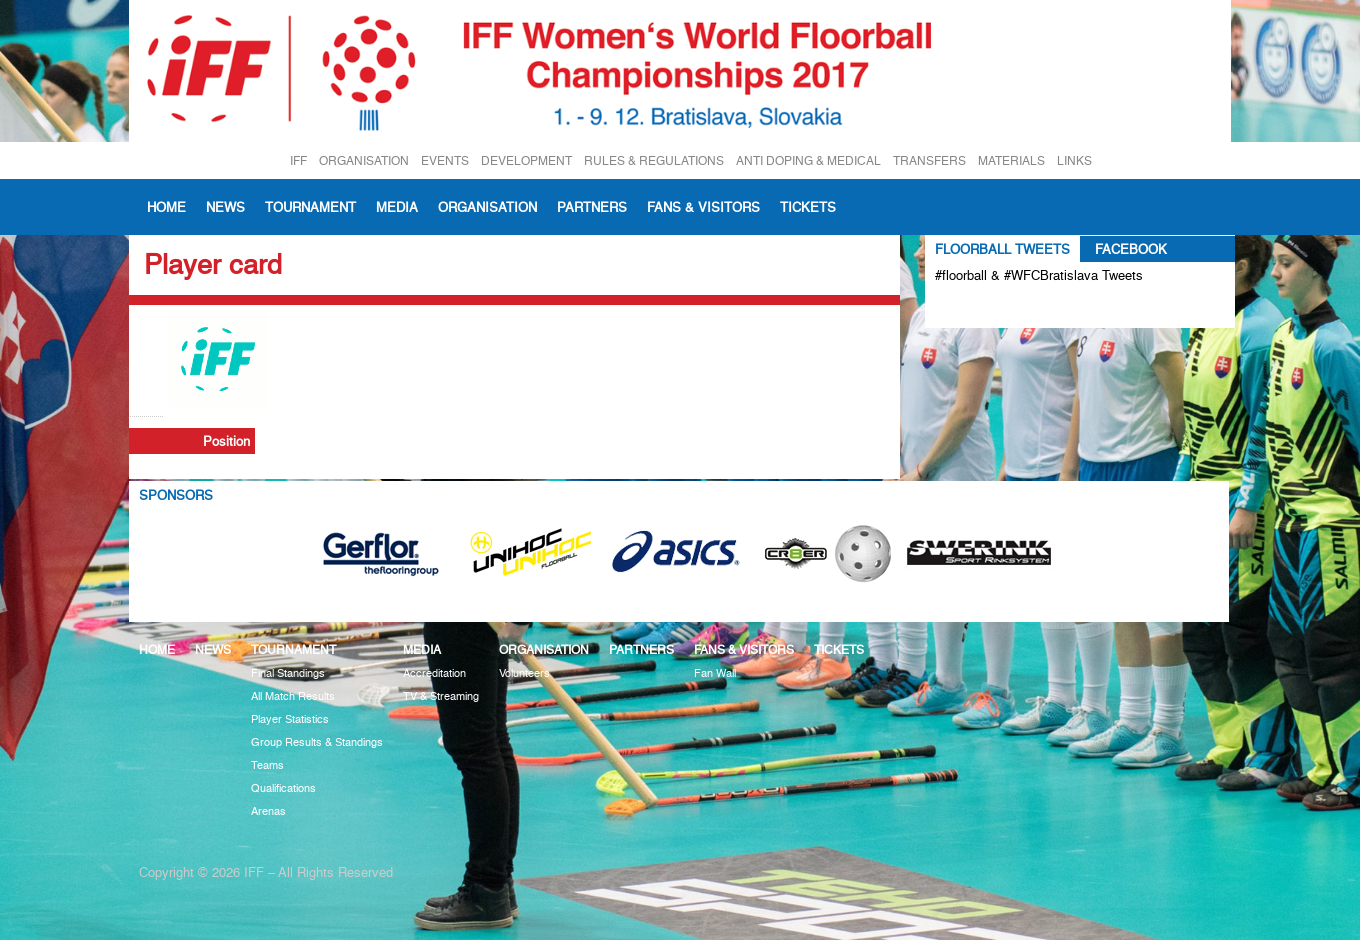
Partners (592, 207)
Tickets (808, 207)
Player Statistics (290, 719)
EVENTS (445, 160)
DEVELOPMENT (526, 160)
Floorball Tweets (1002, 249)
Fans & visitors (703, 207)
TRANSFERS (929, 160)
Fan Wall (715, 673)
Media (397, 207)
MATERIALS (1011, 160)
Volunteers (524, 673)
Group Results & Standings (317, 742)
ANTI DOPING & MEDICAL (808, 160)
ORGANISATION (364, 160)
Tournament (310, 207)
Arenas (268, 811)
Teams (267, 765)
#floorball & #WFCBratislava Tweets (1039, 275)
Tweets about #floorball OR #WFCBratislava (1021, 308)
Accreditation (434, 673)
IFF (298, 160)
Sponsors (176, 495)
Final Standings (288, 673)
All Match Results (293, 696)
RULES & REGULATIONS (654, 160)
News (225, 207)
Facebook (1131, 249)
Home (166, 207)
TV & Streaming (441, 696)
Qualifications (283, 788)
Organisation (487, 207)
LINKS (1074, 160)
